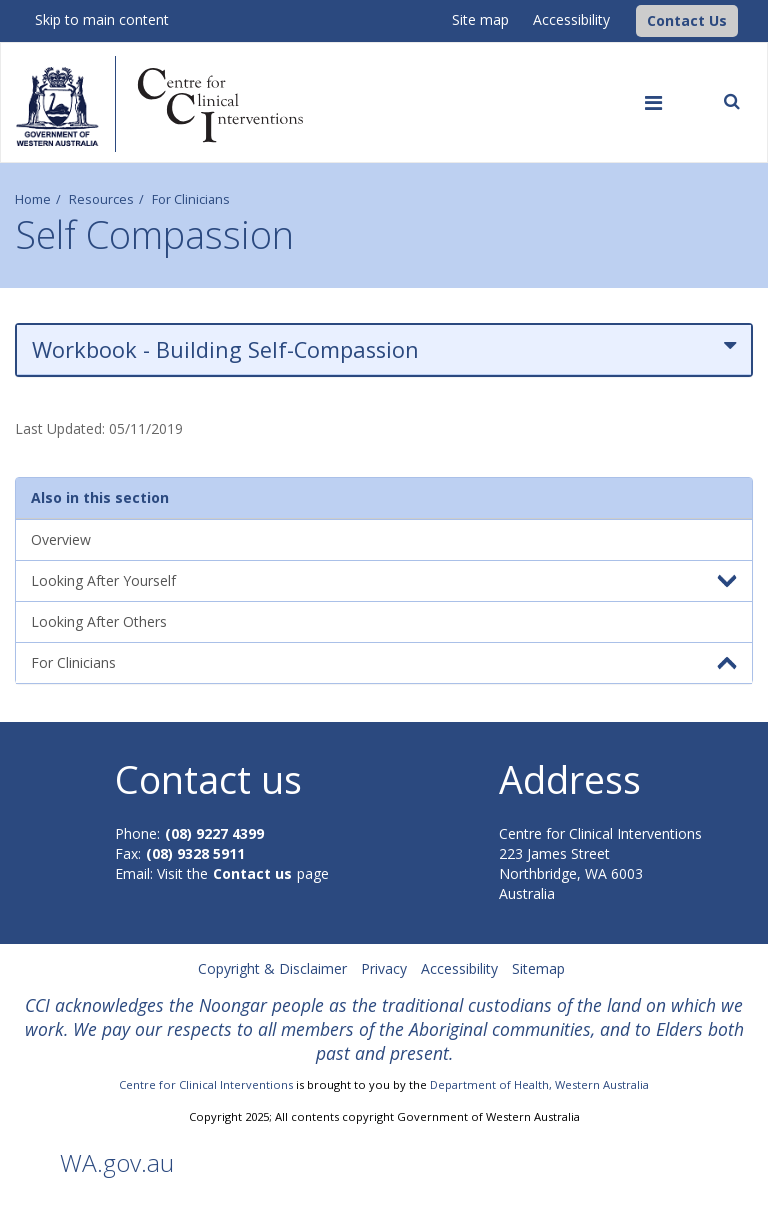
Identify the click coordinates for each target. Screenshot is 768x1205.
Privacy (384, 968)
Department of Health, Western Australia (539, 1084)
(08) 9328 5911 (195, 853)
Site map (480, 19)
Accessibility (571, 19)
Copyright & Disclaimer (272, 968)
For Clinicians (191, 199)
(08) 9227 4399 (214, 833)
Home (33, 199)
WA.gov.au (117, 1162)
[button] (687, 21)
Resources (101, 199)
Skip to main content (102, 19)
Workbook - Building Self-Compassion (384, 349)
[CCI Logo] (631, 19)
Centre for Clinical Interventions (206, 1084)
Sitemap (538, 968)
